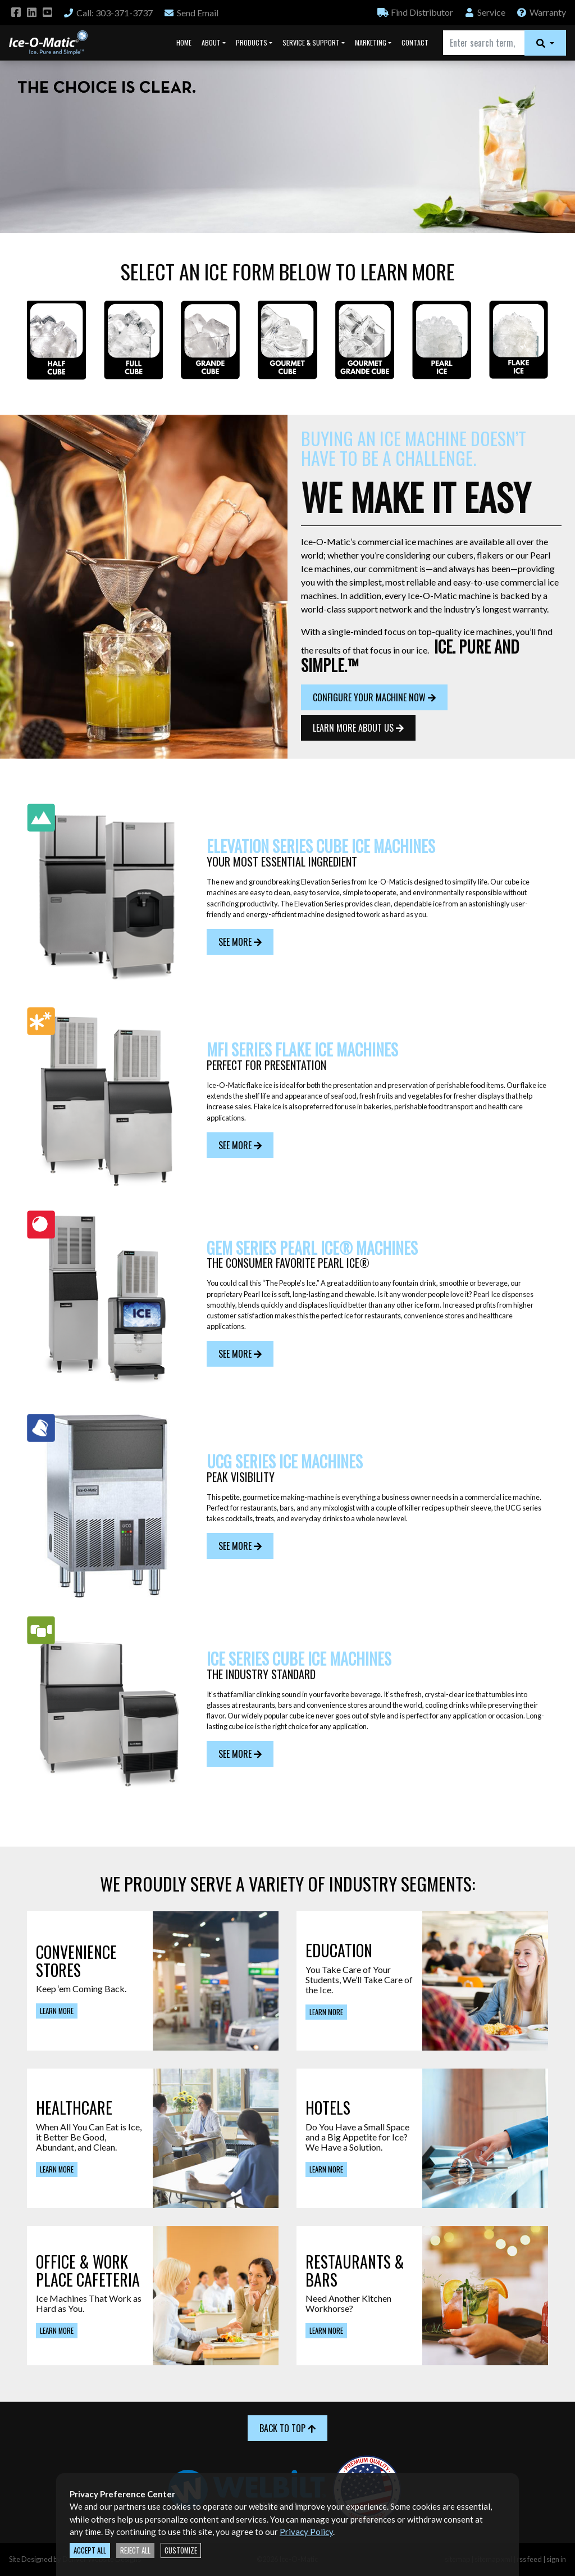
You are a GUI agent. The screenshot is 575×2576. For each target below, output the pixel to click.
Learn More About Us (358, 727)
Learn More (57, 2011)
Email (190, 12)
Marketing (370, 42)
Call (108, 12)
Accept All (90, 2550)
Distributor (415, 12)
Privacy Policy (306, 2532)
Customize (181, 2550)
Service (484, 12)
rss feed (529, 2559)
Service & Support (311, 42)
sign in (556, 2559)
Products (251, 42)
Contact (414, 42)
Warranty (541, 12)
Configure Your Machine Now (374, 697)
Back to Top (287, 2428)
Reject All (135, 2550)
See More (240, 942)
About (211, 42)
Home (183, 42)
